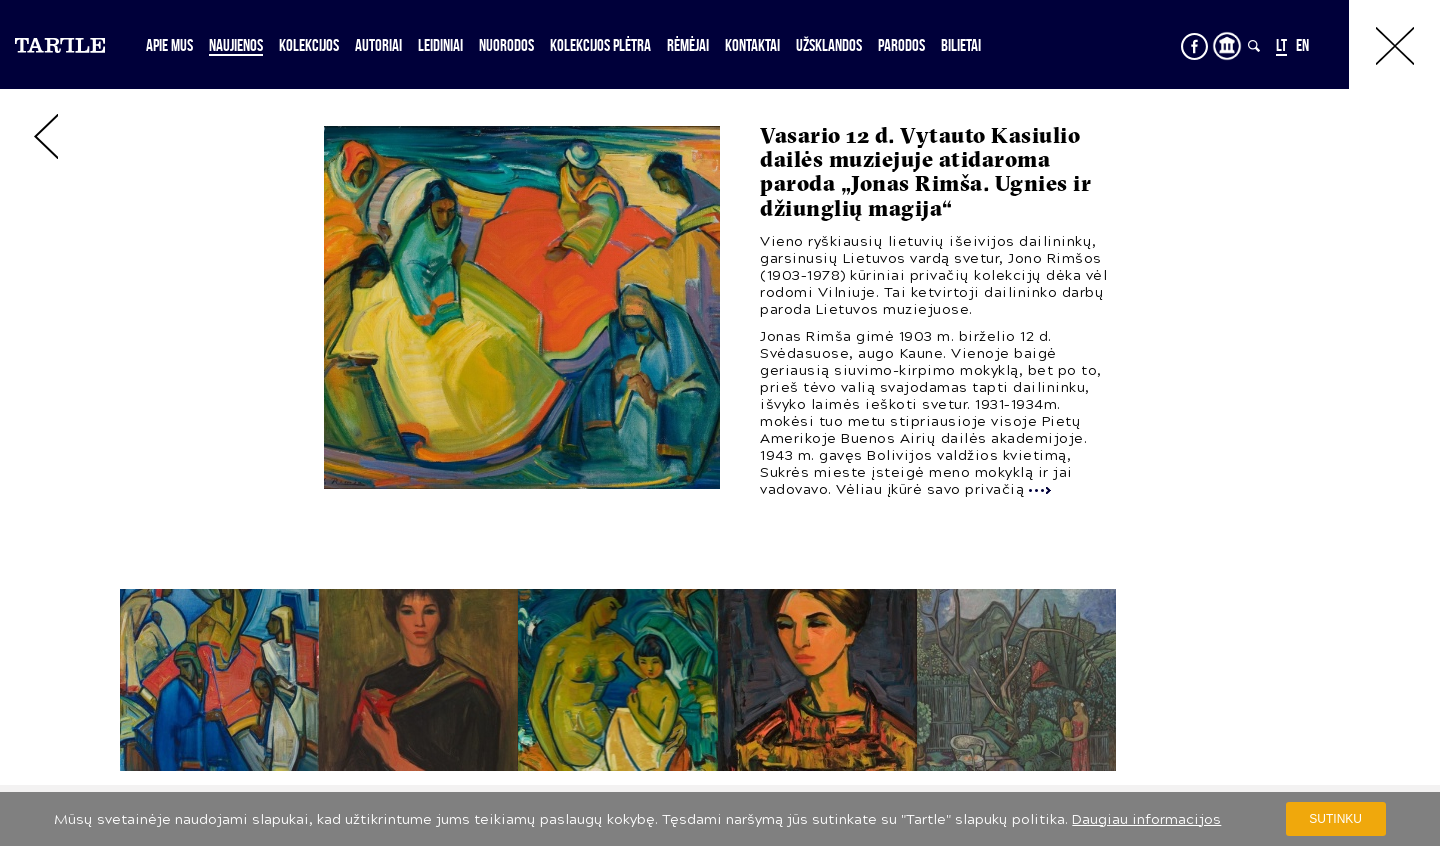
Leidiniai (440, 45)
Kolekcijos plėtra (600, 45)
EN (1302, 45)
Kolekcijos (309, 45)
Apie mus (169, 45)
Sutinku (1335, 819)
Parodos (901, 45)
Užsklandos (829, 45)
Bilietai (961, 45)
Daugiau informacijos (1146, 819)
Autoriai (378, 45)
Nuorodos (506, 45)
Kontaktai (752, 45)
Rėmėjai (688, 45)
